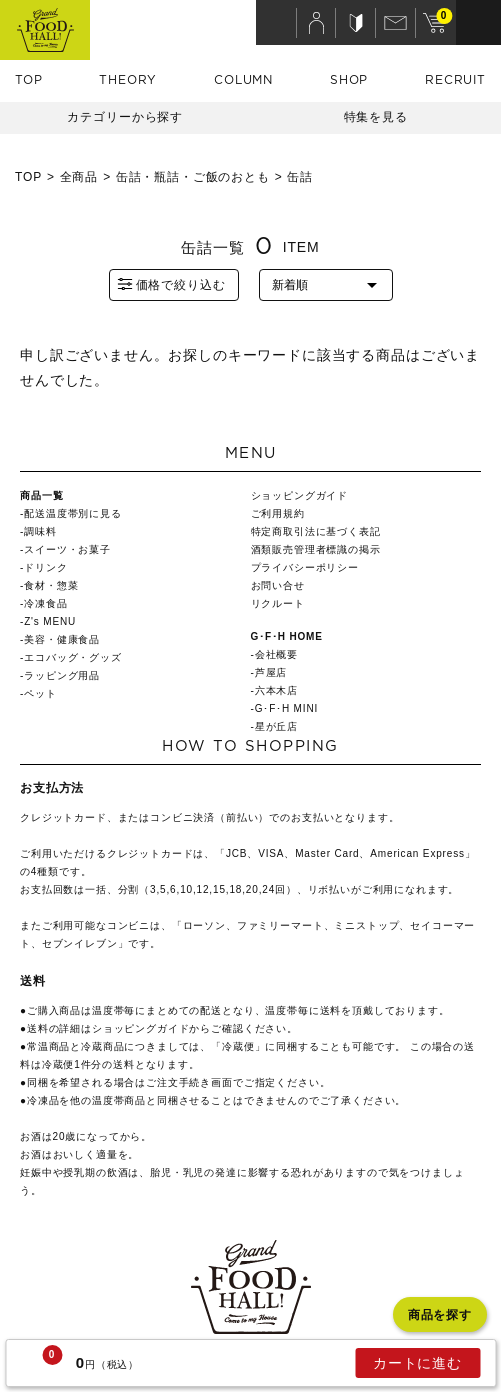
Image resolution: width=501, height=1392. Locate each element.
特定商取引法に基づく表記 (316, 531)
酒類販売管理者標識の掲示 (316, 549)
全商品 (79, 177)
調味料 (40, 531)
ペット (40, 693)
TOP (29, 80)
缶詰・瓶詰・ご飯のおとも (193, 177)
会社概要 (276, 654)
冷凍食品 (45, 603)
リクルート (278, 603)
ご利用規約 (278, 513)
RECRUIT (455, 80)
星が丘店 (276, 726)
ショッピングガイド (300, 495)
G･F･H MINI (286, 708)
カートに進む (417, 1363)
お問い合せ (278, 585)
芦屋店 (271, 672)
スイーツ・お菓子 (67, 549)
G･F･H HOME (287, 636)
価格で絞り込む (171, 284)
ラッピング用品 (62, 675)
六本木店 (276, 690)
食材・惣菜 (51, 585)
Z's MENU (50, 621)
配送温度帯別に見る (73, 513)
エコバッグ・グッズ (73, 657)
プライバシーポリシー (305, 567)
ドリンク (45, 567)
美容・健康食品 (62, 639)
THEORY (128, 80)
